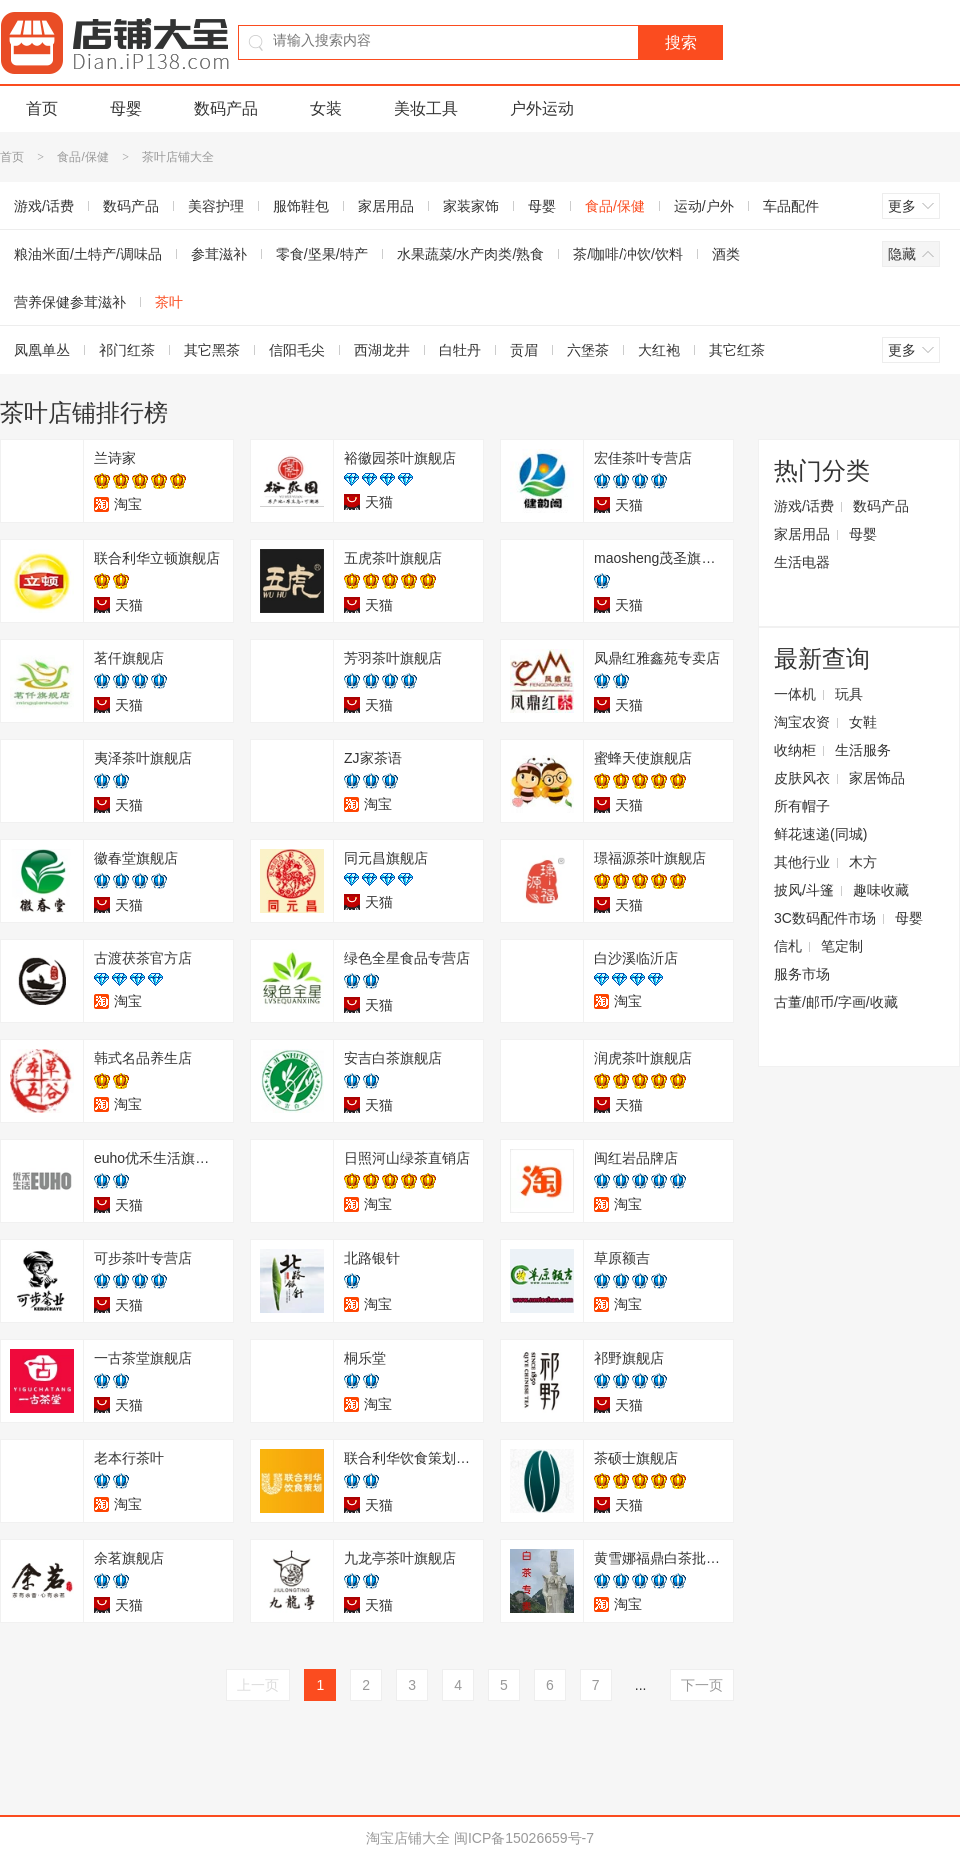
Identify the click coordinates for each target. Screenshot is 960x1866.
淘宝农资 (802, 722)
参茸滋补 (219, 254)
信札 (788, 946)
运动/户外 (704, 206)
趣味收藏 (881, 890)
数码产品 (226, 108)
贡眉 (524, 350)
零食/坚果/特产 (322, 254)
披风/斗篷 (804, 890)
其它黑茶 (212, 350)
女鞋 (863, 722)
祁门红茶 (127, 350)
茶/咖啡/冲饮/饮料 (628, 254)
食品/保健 (82, 157)
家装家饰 (471, 206)
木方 (863, 862)
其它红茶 (737, 350)
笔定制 (842, 946)
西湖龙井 (382, 350)
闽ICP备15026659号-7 (524, 1838)
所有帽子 (802, 806)
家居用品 (386, 206)
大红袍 (659, 350)
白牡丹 (460, 350)
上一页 (258, 1685)
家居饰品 (877, 778)
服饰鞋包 (301, 206)
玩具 (849, 694)
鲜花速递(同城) (820, 834)
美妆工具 (426, 108)
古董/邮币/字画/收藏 (836, 1002)
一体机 (795, 694)
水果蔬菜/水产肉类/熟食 (471, 254)
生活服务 (863, 750)
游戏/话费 (804, 506)
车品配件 (791, 206)
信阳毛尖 (297, 350)
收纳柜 (795, 750)
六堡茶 (588, 350)
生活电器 (802, 562)
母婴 (126, 108)
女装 (326, 108)
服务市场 (802, 974)
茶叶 (169, 302)
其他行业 (802, 862)
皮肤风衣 (802, 778)
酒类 (726, 254)
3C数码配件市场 (825, 918)
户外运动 (542, 108)
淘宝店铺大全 (408, 1838)
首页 (42, 108)
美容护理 (216, 206)
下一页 (702, 1685)
